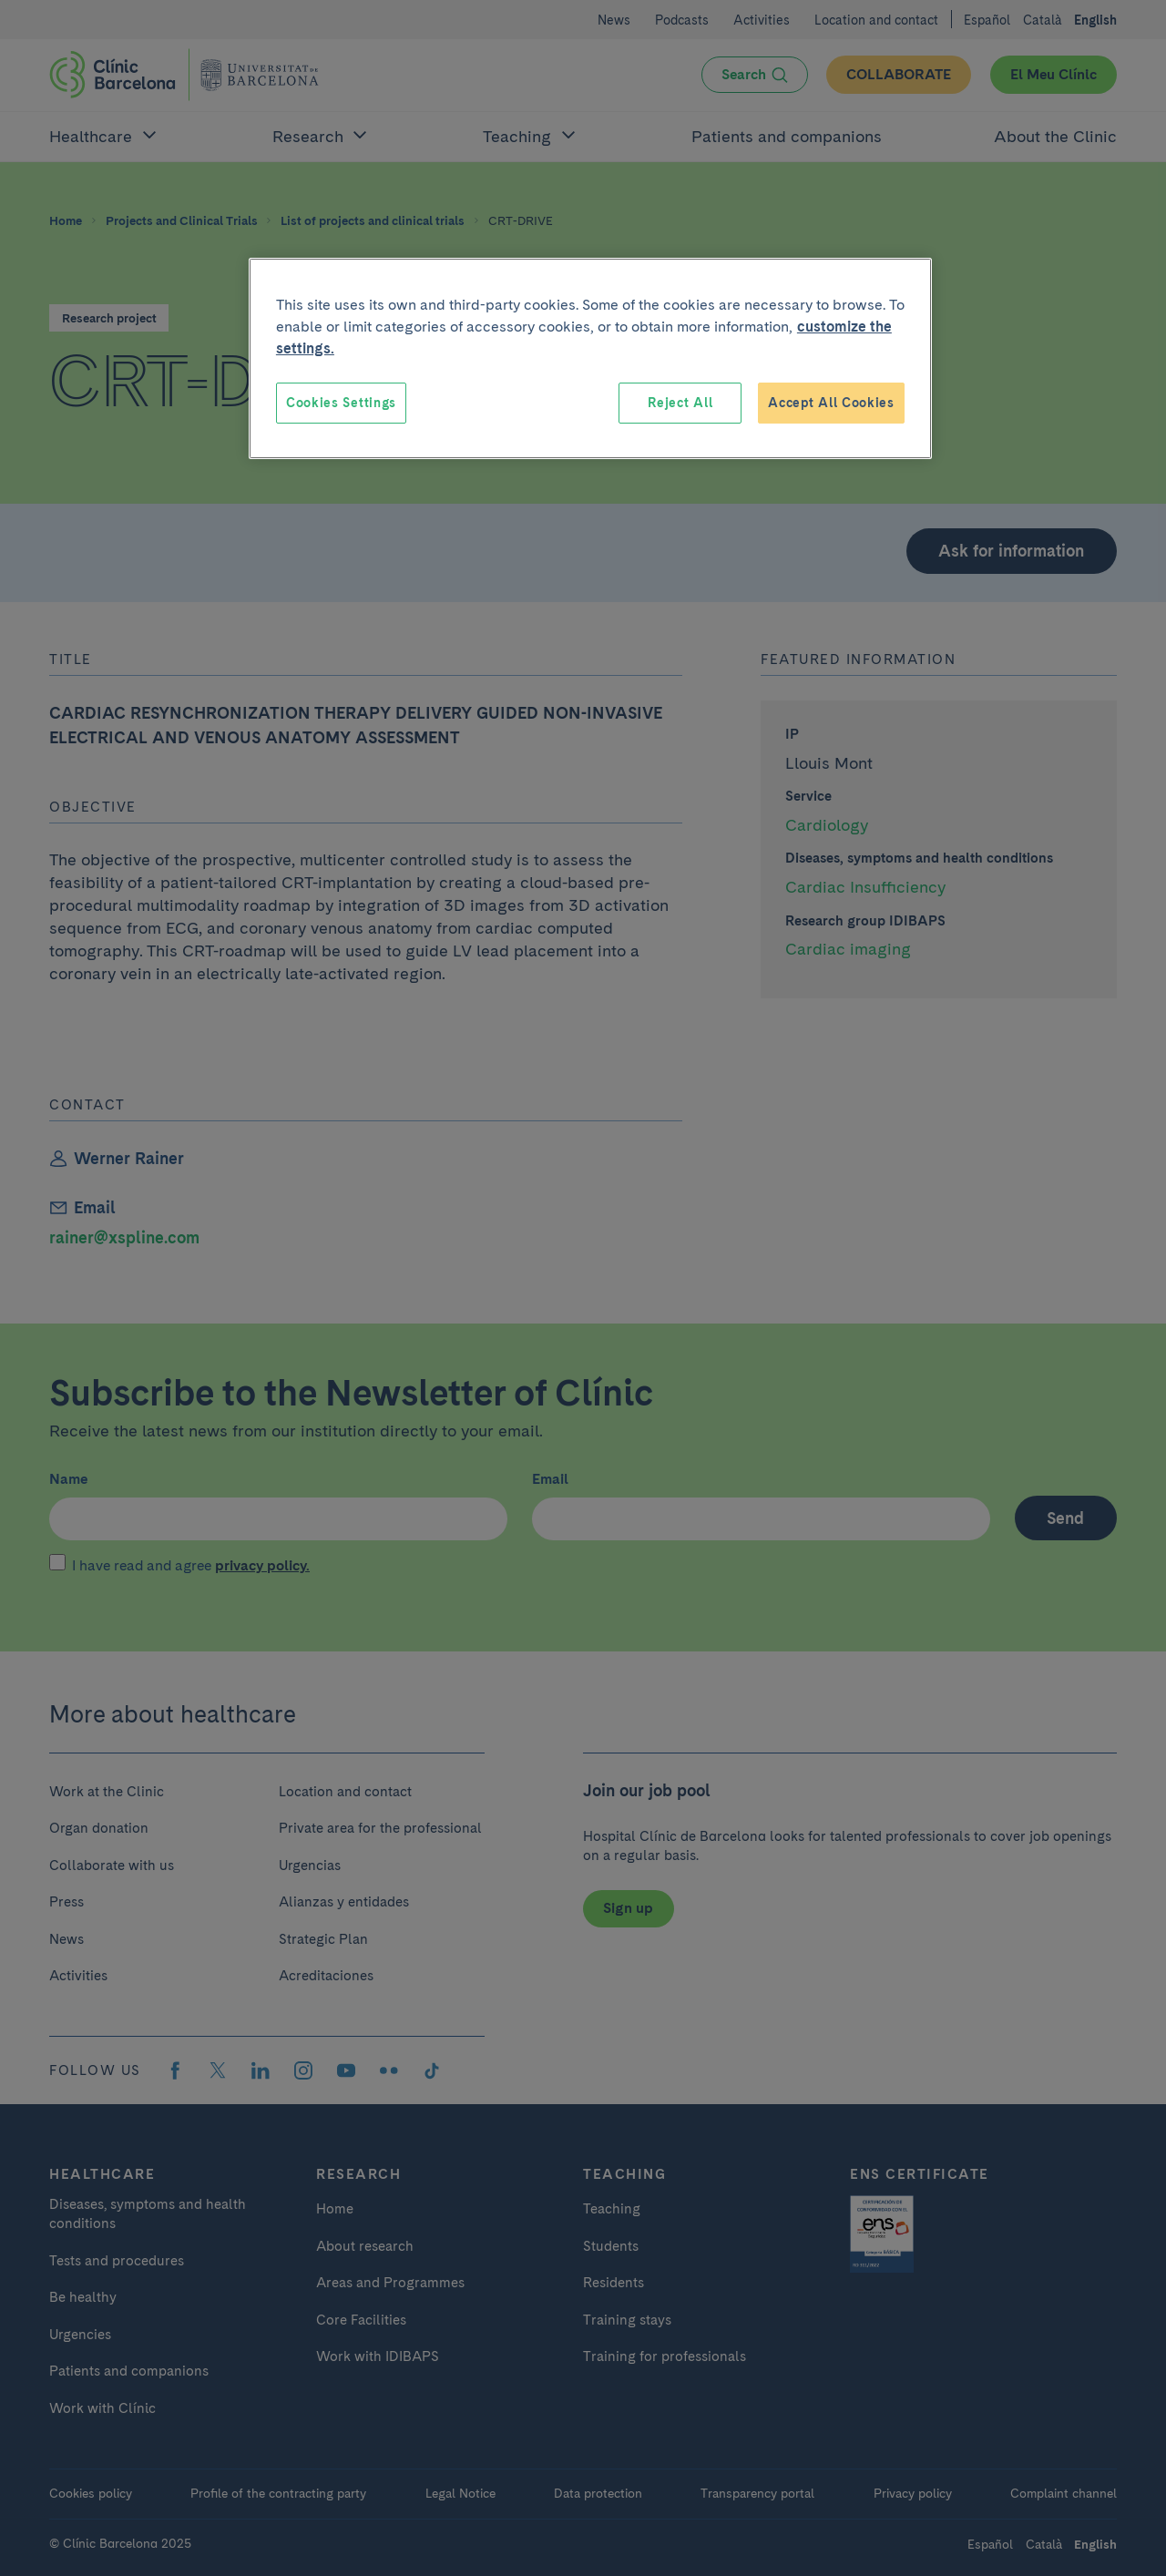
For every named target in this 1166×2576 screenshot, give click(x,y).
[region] (590, 359)
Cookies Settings (341, 402)
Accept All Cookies (831, 402)
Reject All (680, 402)
